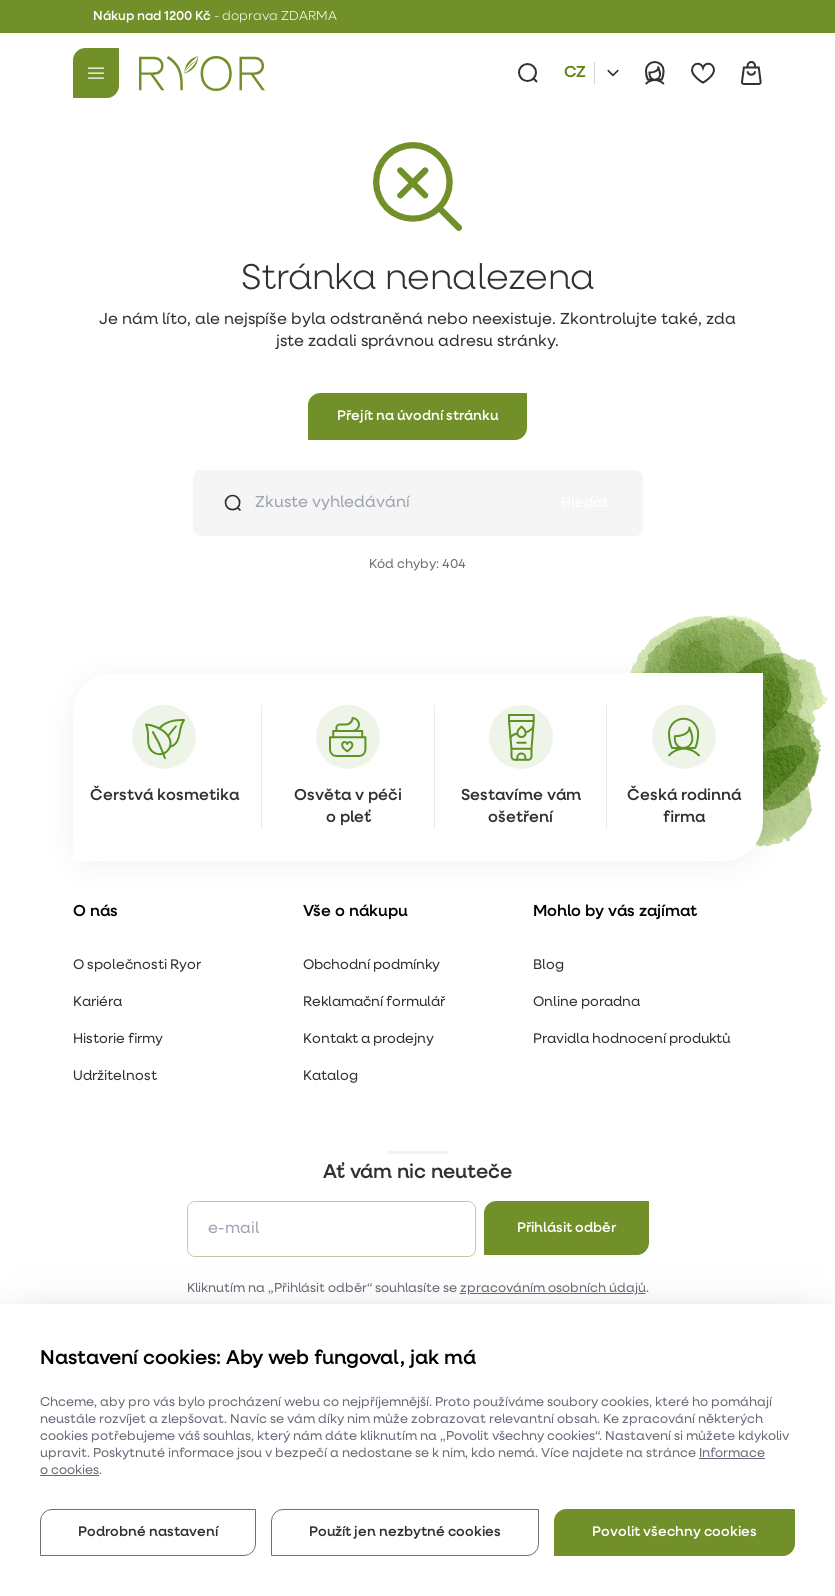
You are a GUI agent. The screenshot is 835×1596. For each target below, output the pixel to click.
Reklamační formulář (374, 1002)
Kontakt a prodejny (368, 1039)
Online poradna (586, 1002)
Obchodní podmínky (371, 965)
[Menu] (96, 73)
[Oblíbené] (703, 73)
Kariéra (97, 1002)
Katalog (330, 1076)
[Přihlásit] (655, 73)
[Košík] (751, 73)
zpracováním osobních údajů (553, 1288)
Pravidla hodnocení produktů (631, 1039)
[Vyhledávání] (528, 73)
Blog (548, 965)
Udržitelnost (115, 1076)
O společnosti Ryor (137, 965)
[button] (417, 416)
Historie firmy (118, 1039)
